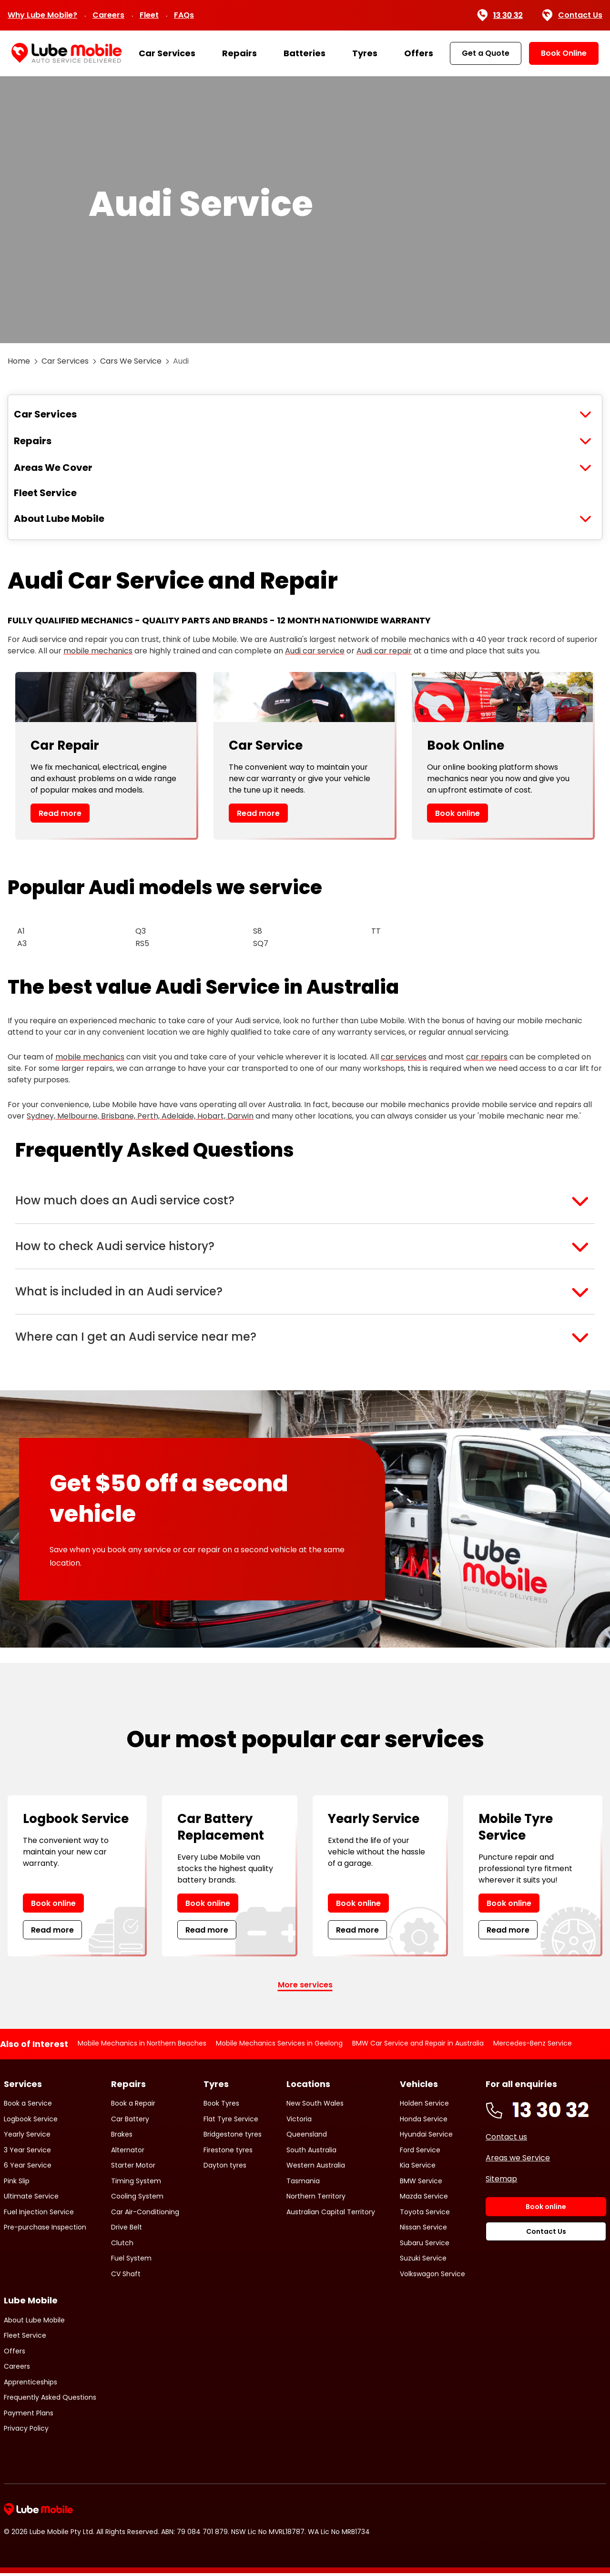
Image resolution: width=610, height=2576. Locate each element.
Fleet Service (45, 492)
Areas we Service (518, 2161)
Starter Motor (133, 2168)
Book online (457, 813)
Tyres (364, 53)
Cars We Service (131, 361)
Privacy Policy (26, 2431)
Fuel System (131, 2261)
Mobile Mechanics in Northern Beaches (142, 2046)
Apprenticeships (30, 2385)
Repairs (239, 53)
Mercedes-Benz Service (532, 2046)
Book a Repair (133, 2106)
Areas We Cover (53, 467)
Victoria (299, 2122)
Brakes (121, 2137)
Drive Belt (126, 2230)
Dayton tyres (224, 2168)
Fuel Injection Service (39, 2215)
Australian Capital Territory (330, 2215)
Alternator (127, 2153)
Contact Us (572, 15)
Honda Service (423, 2122)
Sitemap (501, 2182)
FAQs (184, 15)
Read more (60, 813)
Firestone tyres (228, 2153)
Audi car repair (384, 650)
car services (404, 1056)
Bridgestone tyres (232, 2137)
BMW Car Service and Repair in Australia (418, 2046)
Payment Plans (28, 2416)
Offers (418, 53)
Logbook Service (31, 2122)
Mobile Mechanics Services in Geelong (279, 2046)
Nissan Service (423, 2230)
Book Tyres (221, 2106)
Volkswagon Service (432, 2277)
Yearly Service (27, 2137)
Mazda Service (424, 2199)
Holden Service (424, 2106)
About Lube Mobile (59, 518)
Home (19, 361)
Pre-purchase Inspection (45, 2230)
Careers (108, 15)
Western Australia (315, 2168)
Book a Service (28, 2106)
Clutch (122, 2246)
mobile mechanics (97, 650)
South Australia (311, 2153)
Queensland (306, 2137)
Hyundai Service (426, 2137)
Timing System (136, 2184)
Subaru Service (424, 2246)
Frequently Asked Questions (50, 2400)
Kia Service (418, 2168)
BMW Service (421, 2184)
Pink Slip (17, 2184)
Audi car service (315, 650)
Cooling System (137, 2199)
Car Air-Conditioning (145, 2215)
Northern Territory (316, 2199)
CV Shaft (126, 2277)
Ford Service (420, 2153)
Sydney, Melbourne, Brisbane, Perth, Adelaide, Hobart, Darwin (140, 1115)
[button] (305, 1201)
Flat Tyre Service (230, 2122)
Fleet (149, 15)
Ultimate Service (31, 2199)
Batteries (304, 53)
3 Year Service (27, 2153)
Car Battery (130, 2122)
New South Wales (315, 2106)
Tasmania (303, 2184)
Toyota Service (425, 2215)
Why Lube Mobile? (42, 15)
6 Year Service (27, 2168)
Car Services (167, 53)
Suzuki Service (423, 2261)
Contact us (506, 2140)
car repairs (487, 1056)
